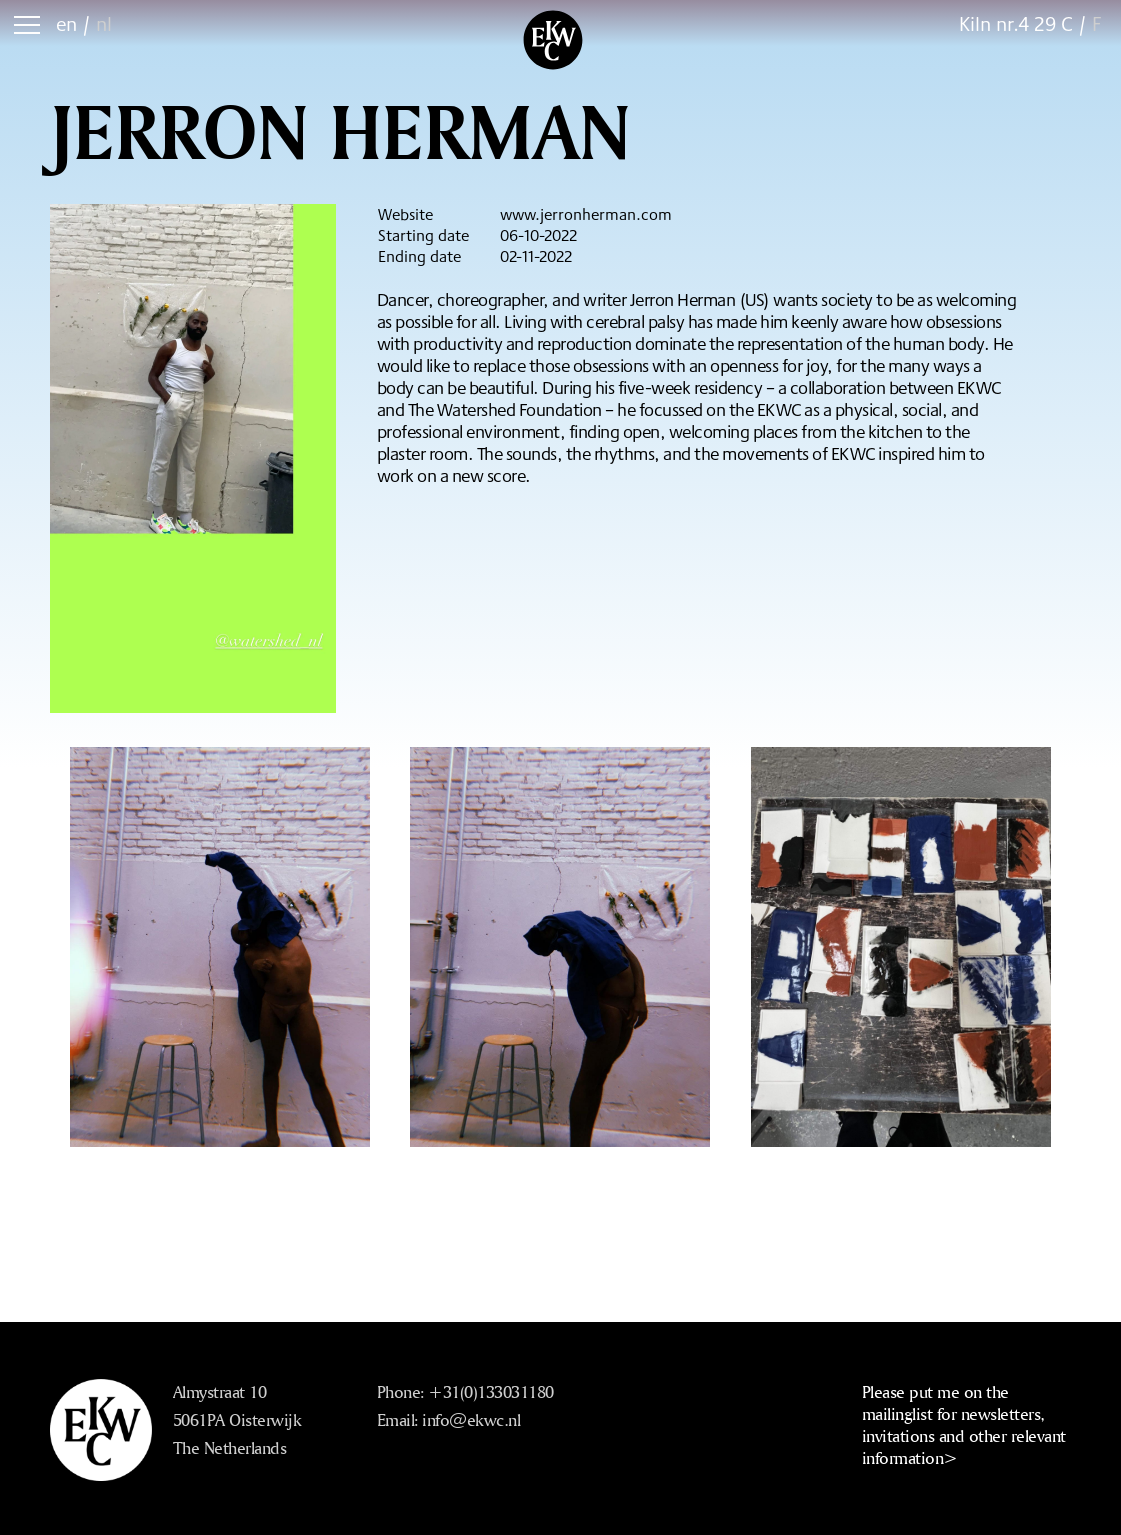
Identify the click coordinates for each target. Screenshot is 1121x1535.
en (66, 23)
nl (104, 23)
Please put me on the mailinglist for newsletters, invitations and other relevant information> (964, 1424)
